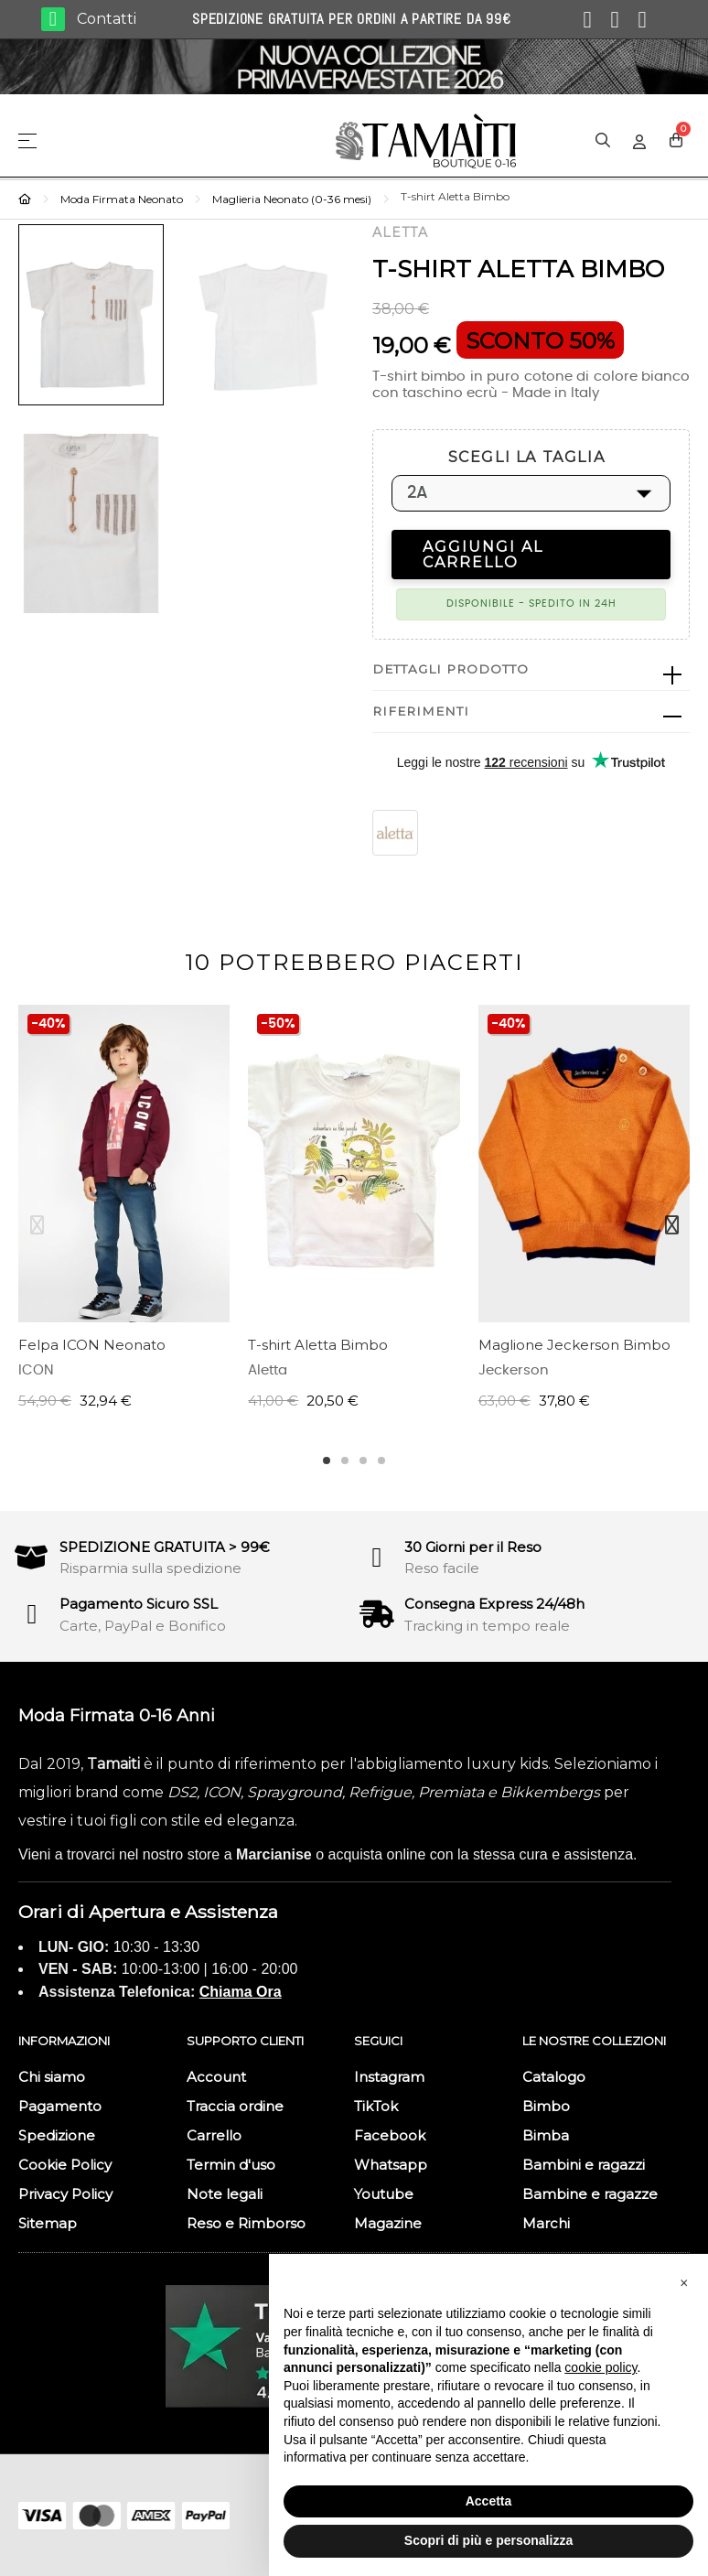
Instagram (389, 2077)
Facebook (389, 2135)
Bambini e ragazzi (583, 2164)
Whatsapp (390, 2164)
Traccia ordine (235, 2106)
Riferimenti (420, 711)
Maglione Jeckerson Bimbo (574, 1344)
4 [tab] (381, 1460)
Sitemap (47, 2223)
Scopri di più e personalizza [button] (488, 2540)
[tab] (531, 670)
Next (671, 1225)
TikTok (376, 2106)
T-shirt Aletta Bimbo (318, 1344)
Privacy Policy (65, 2194)
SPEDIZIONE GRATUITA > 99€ (164, 1547)
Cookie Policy (65, 2164)
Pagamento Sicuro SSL (138, 1603)
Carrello (214, 2135)
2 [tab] (345, 1460)
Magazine (388, 2223)
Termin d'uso (231, 2164)
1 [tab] (326, 1460)
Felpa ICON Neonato (92, 1344)
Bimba (545, 2135)
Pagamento (60, 2106)
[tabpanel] (124, 1216)
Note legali (225, 2194)
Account (216, 2077)
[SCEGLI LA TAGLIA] (531, 493)
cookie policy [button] (600, 2367)
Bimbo (546, 2106)
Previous (36, 1225)
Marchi (546, 2223)
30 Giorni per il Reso (473, 1547)
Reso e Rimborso (246, 2223)
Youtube (383, 2194)
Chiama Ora (240, 1991)
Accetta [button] (489, 2501)
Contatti (106, 18)
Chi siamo (51, 2077)
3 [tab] (363, 1460)
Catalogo (553, 2077)
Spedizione (56, 2135)
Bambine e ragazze (590, 2194)
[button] (684, 2283)
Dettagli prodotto (450, 669)
